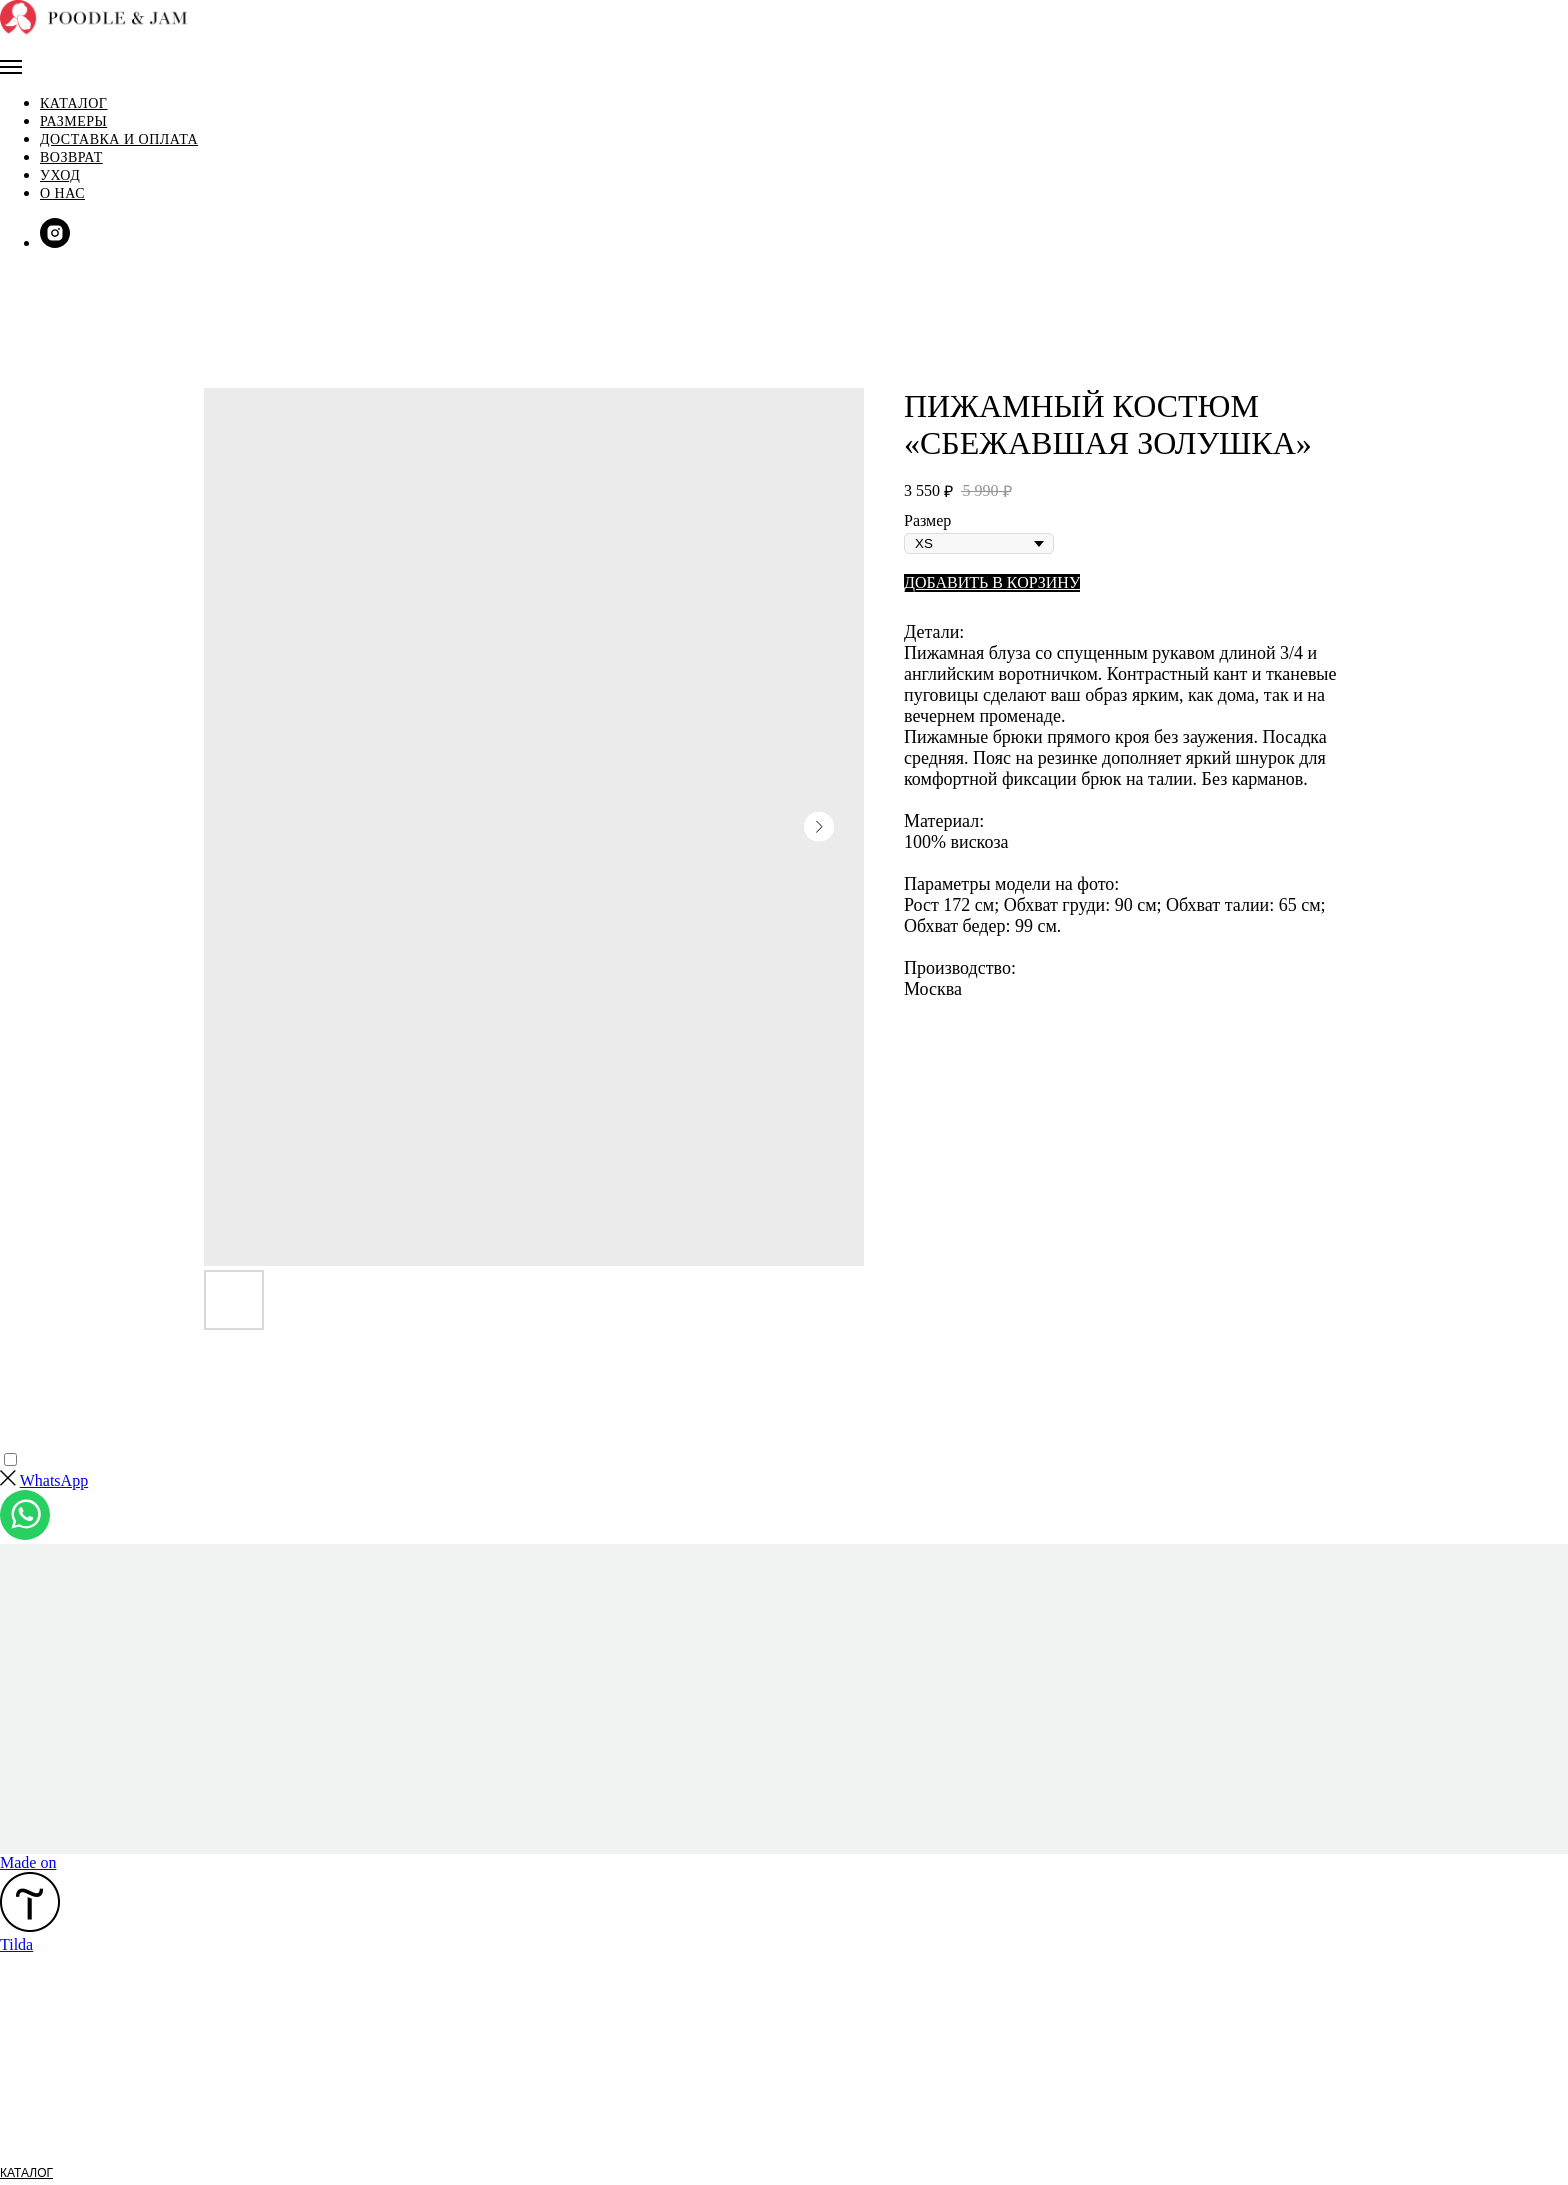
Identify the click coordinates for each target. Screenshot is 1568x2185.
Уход (75, 135)
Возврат (86, 117)
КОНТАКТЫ (32, 2175)
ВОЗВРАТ (27, 2042)
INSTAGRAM (35, 2099)
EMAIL (18, 2137)
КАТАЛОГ (26, 1985)
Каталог (73, 63)
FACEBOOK (33, 2118)
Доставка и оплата (134, 99)
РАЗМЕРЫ (29, 2004)
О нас (77, 153)
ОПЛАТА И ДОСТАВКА (63, 2023)
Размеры (88, 81)
